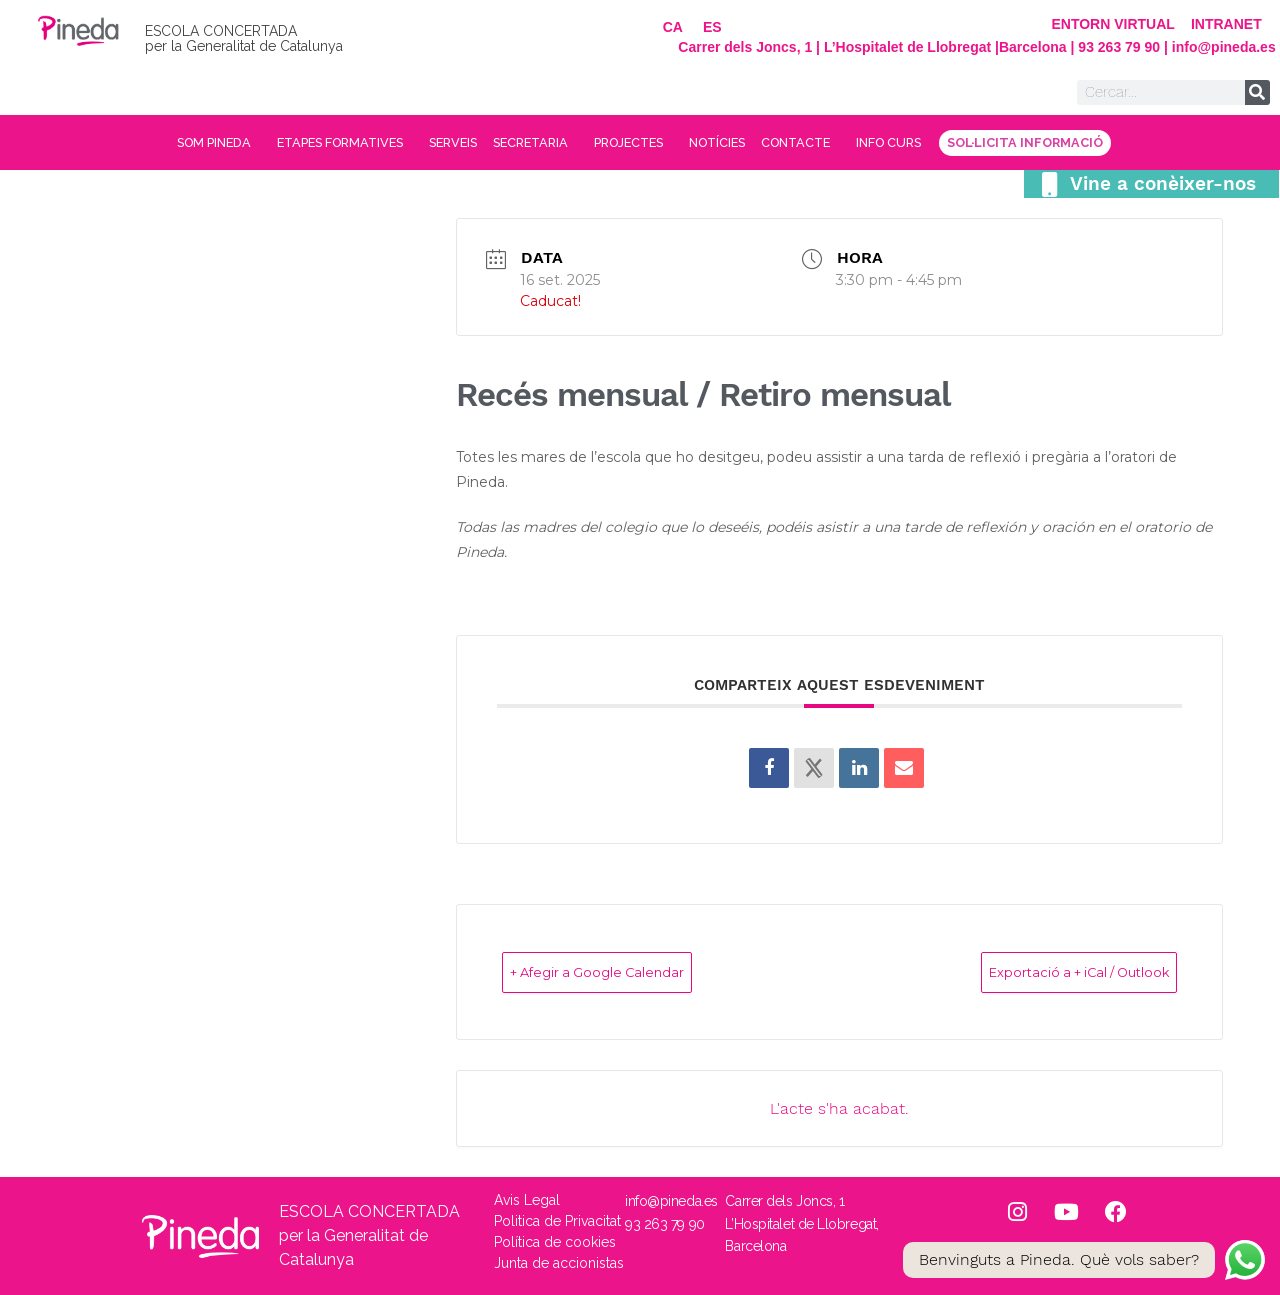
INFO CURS (975, 143)
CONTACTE (858, 143)
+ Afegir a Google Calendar (632, 971)
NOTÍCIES (751, 143)
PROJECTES (641, 143)
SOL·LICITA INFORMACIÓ (1135, 143)
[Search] (1257, 92)
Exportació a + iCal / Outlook (1041, 971)
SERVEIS (410, 143)
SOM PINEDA (108, 143)
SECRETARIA (516, 143)
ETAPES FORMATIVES (270, 143)
